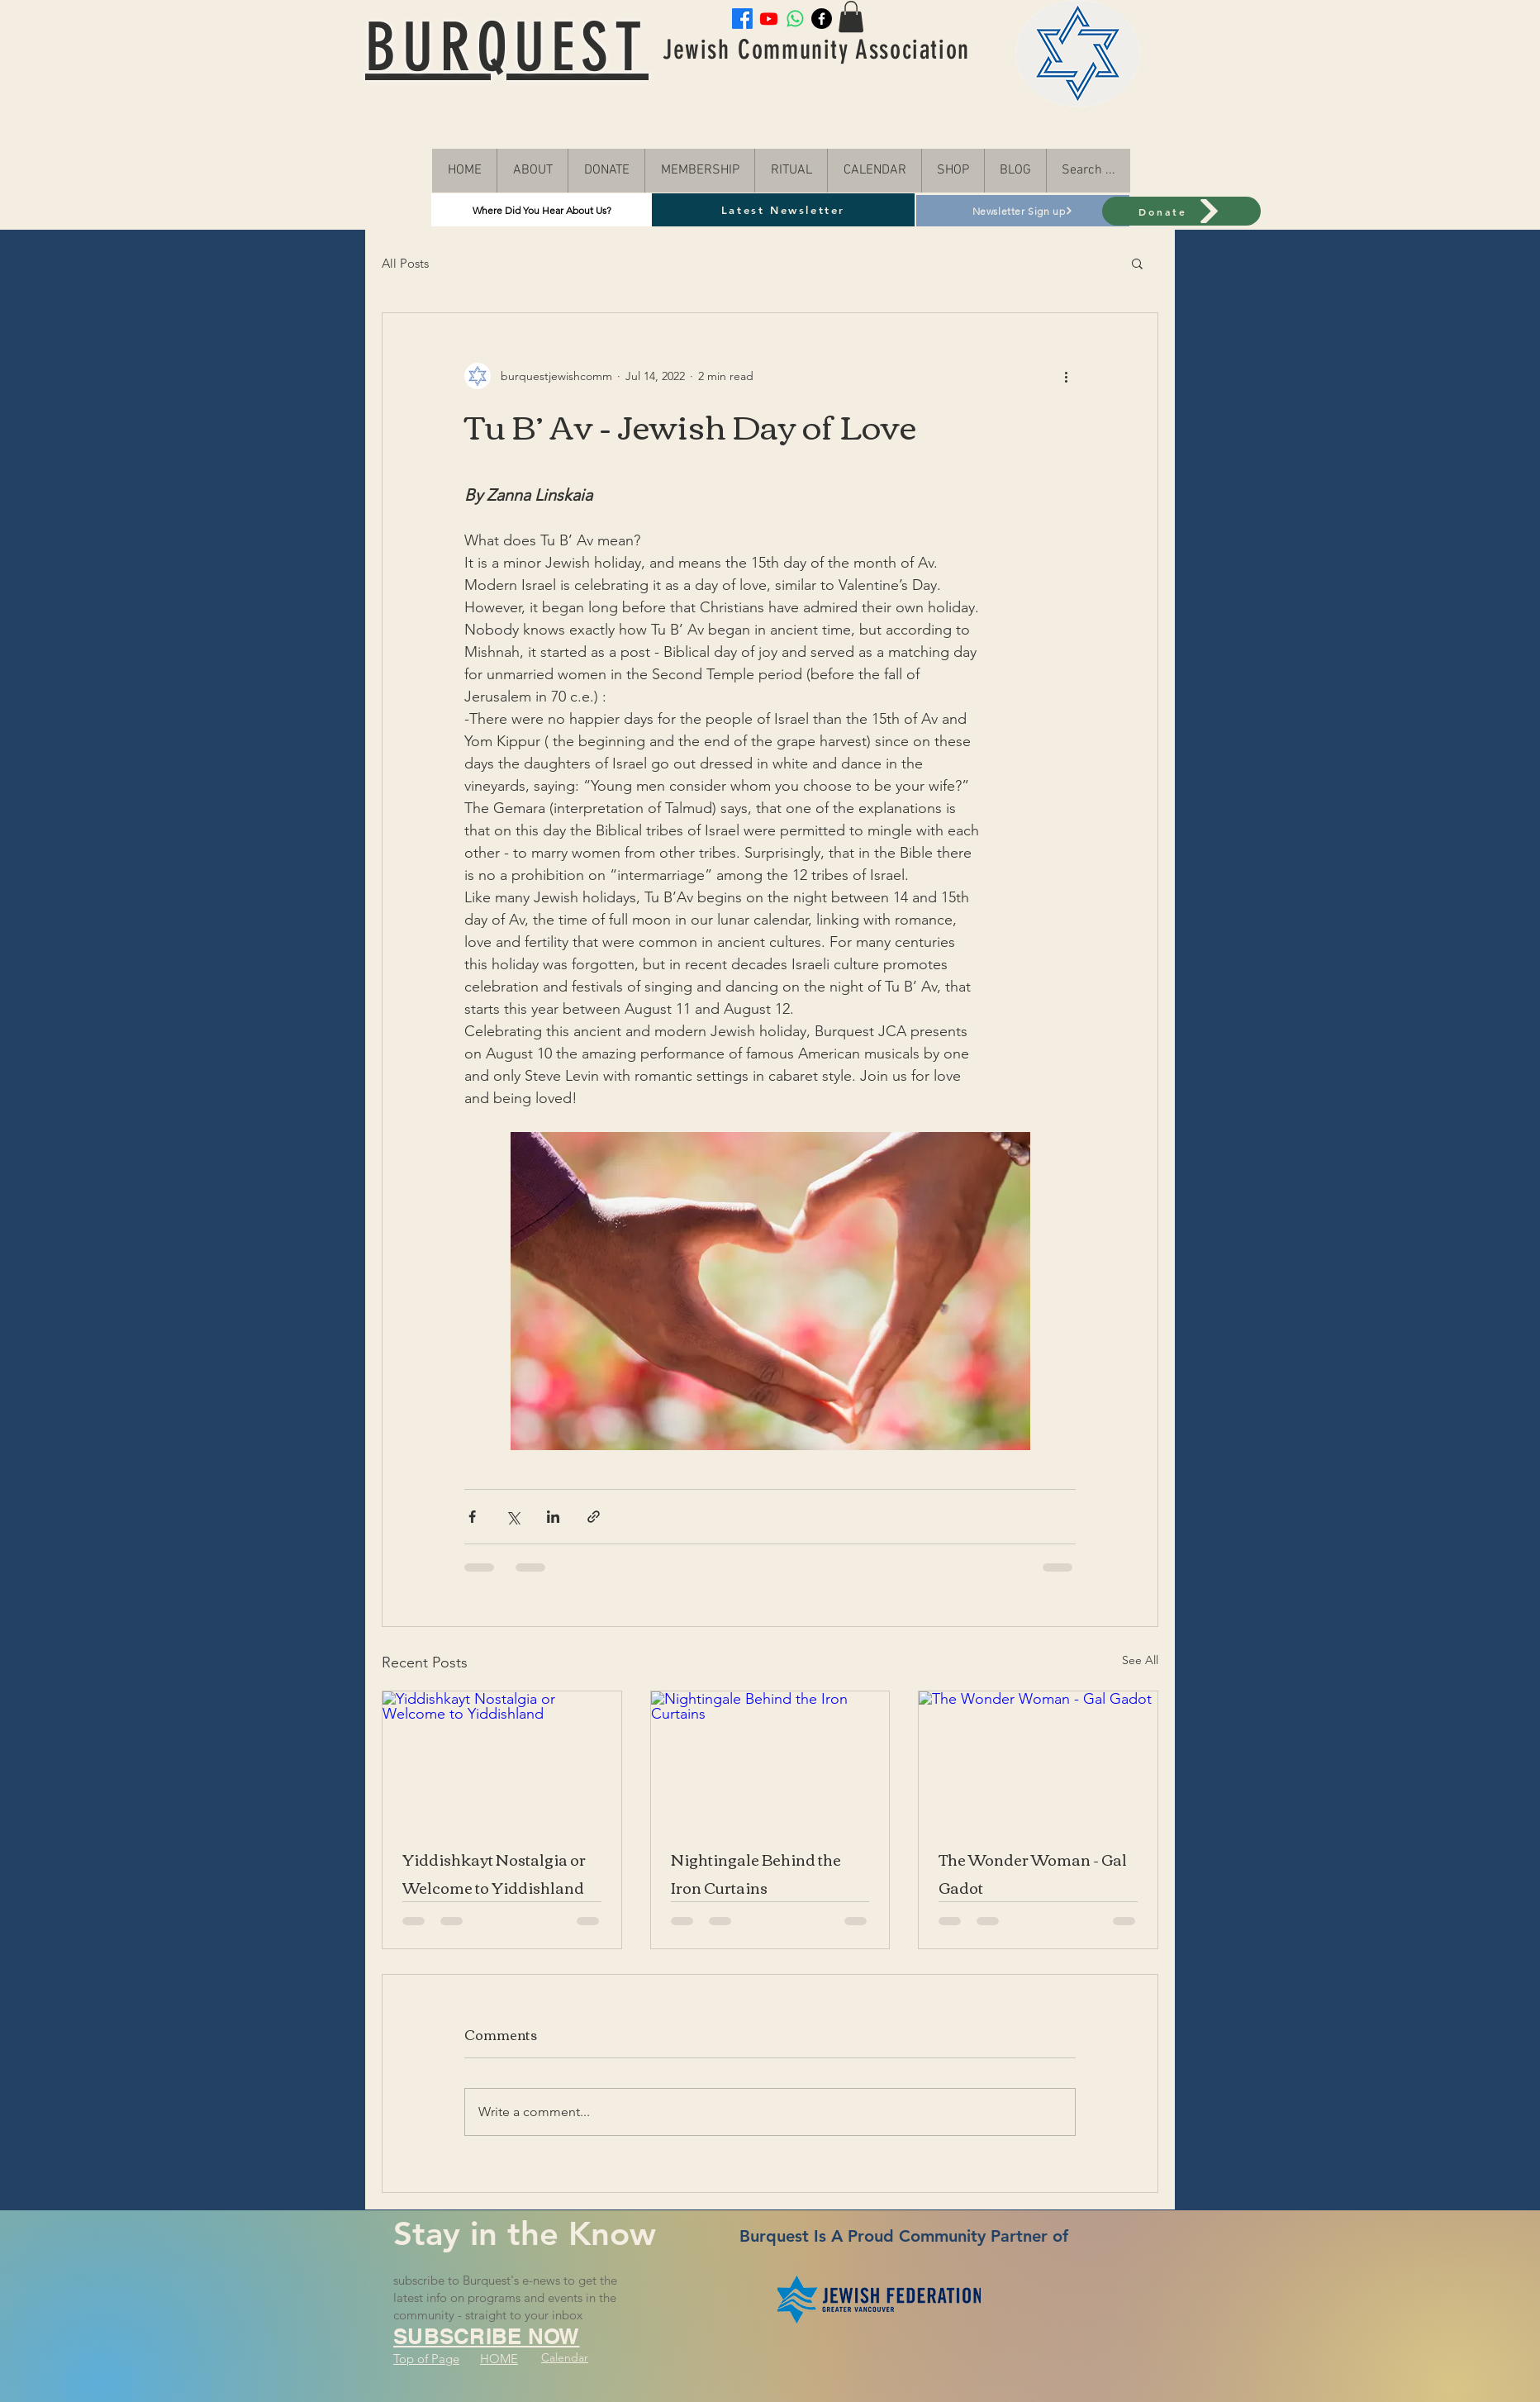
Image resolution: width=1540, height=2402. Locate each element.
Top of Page (426, 2358)
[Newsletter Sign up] (1022, 210)
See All (1140, 1660)
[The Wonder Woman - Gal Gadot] (1038, 1758)
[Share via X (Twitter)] (512, 1516)
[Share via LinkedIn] (553, 1516)
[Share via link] (593, 1516)
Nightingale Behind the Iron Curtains (756, 1873)
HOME (499, 2358)
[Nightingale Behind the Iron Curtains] (770, 1758)
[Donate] (1181, 211)
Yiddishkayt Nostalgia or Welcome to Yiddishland (494, 1873)
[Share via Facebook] (472, 1516)
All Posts (405, 263)
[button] (1137, 262)
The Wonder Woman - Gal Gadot (1033, 1873)
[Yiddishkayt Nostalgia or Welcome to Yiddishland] (502, 1758)
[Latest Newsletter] (783, 209)
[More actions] (1066, 376)
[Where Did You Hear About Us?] (541, 209)
